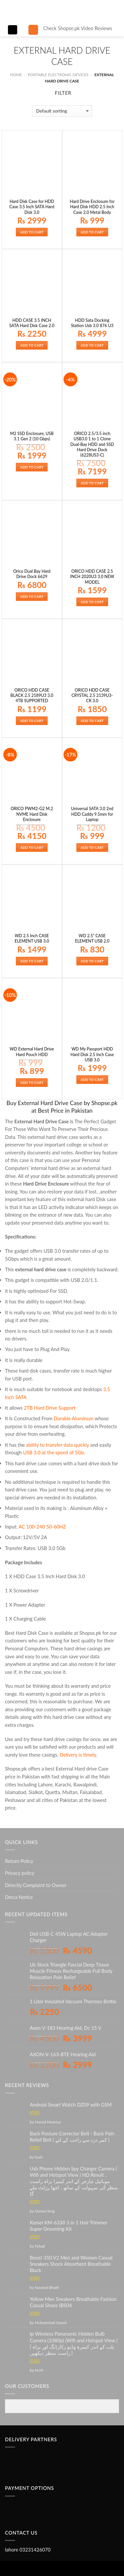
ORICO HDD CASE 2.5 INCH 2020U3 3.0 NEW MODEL (92, 577)
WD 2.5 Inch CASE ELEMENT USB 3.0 (32, 938)
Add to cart (31, 232)
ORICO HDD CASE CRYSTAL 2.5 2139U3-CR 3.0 (92, 696)
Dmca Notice (19, 1897)
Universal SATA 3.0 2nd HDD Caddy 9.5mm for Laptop (92, 814)
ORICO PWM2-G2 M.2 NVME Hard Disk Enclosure (32, 814)
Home (16, 74)
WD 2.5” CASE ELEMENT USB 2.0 (92, 938)
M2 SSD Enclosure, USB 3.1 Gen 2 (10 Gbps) (32, 436)
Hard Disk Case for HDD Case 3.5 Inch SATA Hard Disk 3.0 (31, 207)
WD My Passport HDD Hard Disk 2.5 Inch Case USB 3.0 (92, 1054)
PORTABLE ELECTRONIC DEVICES (58, 74)
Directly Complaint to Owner (35, 1885)
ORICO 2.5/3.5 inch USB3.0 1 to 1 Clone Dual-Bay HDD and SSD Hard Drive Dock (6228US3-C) (92, 444)
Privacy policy (19, 1873)
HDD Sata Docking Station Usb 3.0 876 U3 (92, 323)
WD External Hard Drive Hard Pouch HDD (32, 1051)
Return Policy (19, 1861)
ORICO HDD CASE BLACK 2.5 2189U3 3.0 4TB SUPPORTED (32, 696)
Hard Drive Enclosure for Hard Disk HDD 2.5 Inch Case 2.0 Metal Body (92, 207)
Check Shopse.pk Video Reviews (77, 28)
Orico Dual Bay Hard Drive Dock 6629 (32, 574)
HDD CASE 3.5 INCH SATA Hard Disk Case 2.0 (32, 323)
